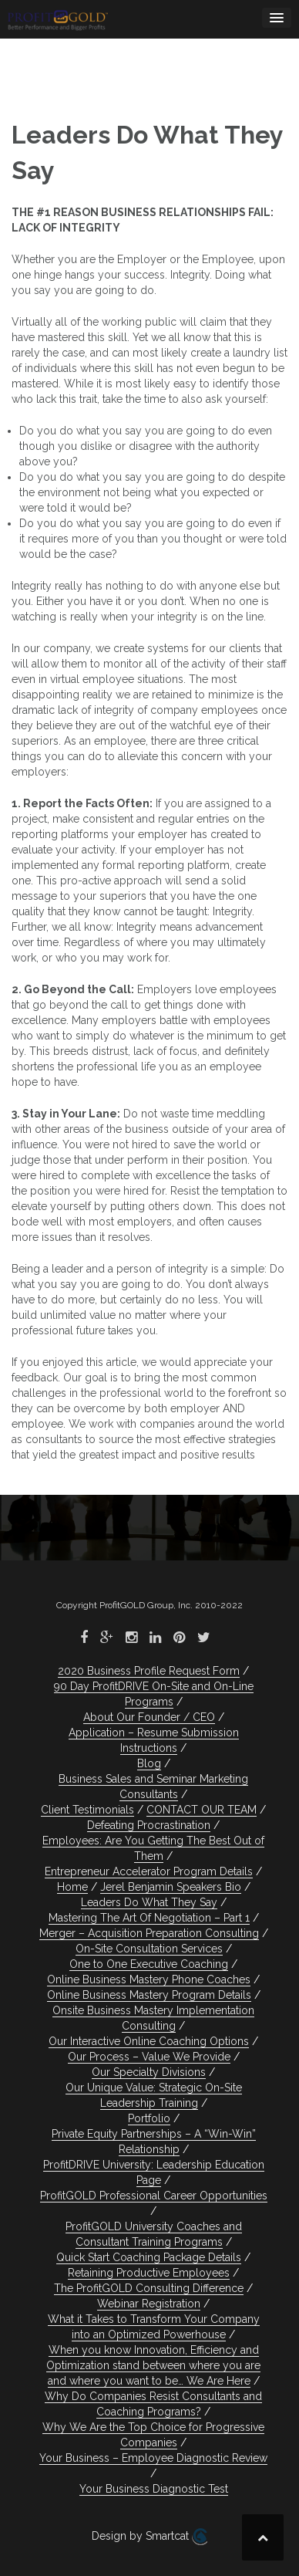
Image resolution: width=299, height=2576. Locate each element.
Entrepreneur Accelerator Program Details (149, 1871)
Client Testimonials (87, 1810)
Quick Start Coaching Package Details (148, 2257)
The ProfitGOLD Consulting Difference (149, 2288)
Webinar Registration (148, 2303)
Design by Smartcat (149, 2536)
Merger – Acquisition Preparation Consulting (149, 1933)
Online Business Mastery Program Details (149, 1995)
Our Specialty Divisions (149, 2072)
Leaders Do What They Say (149, 1902)
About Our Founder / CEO (149, 1717)
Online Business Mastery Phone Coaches (148, 1979)
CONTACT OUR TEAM (201, 1810)
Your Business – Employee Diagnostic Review (153, 2458)
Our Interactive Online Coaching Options (149, 2041)
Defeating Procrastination (148, 1825)
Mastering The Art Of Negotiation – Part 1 (149, 1918)
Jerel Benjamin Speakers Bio (170, 1887)
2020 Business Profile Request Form (149, 1671)
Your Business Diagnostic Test (153, 2489)
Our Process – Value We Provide (149, 2056)
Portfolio (149, 2118)
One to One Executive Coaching (148, 1964)
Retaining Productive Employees (149, 2273)
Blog (149, 1763)
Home (72, 1887)
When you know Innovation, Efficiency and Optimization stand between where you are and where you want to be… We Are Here (153, 2365)
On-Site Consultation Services (149, 1948)
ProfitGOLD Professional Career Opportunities (153, 2195)
